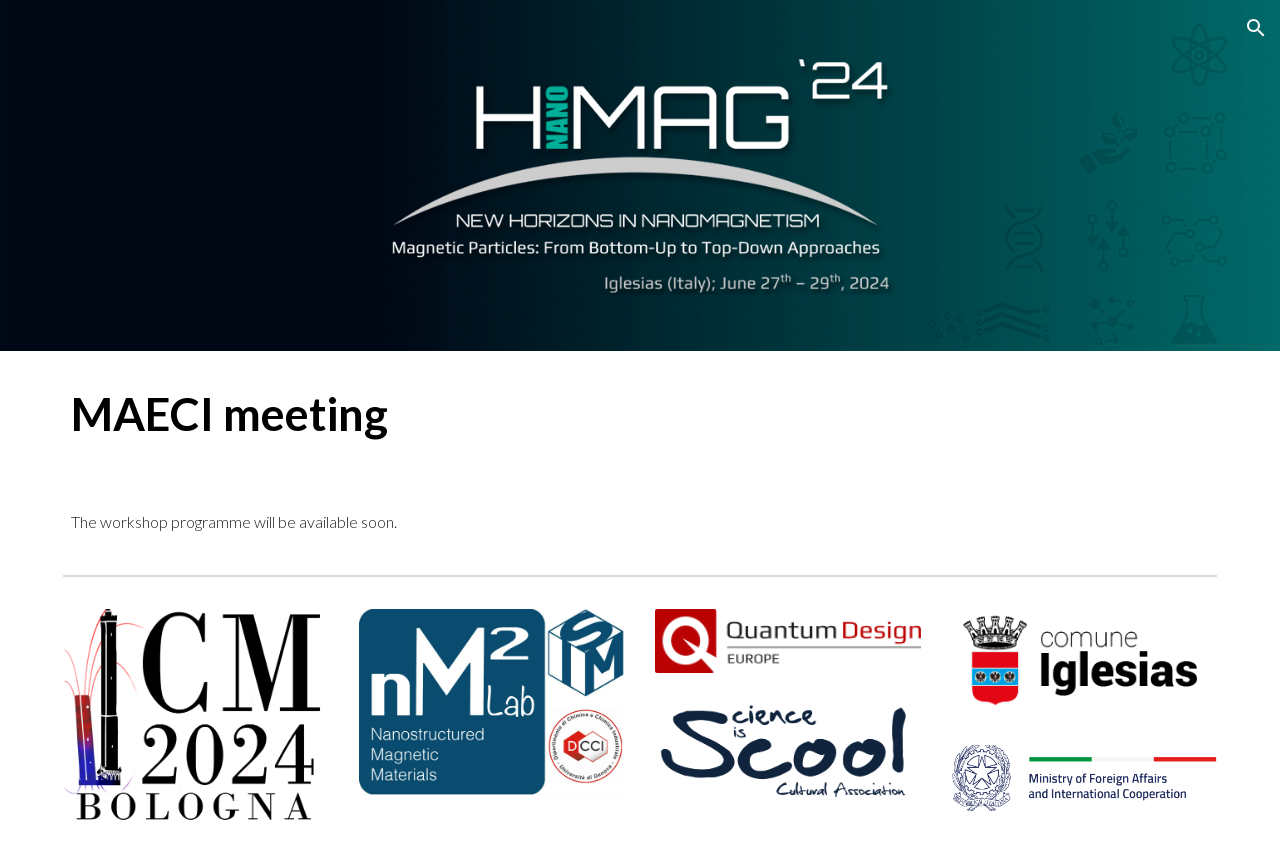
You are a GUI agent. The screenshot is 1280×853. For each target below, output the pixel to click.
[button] (1256, 28)
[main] (640, 414)
